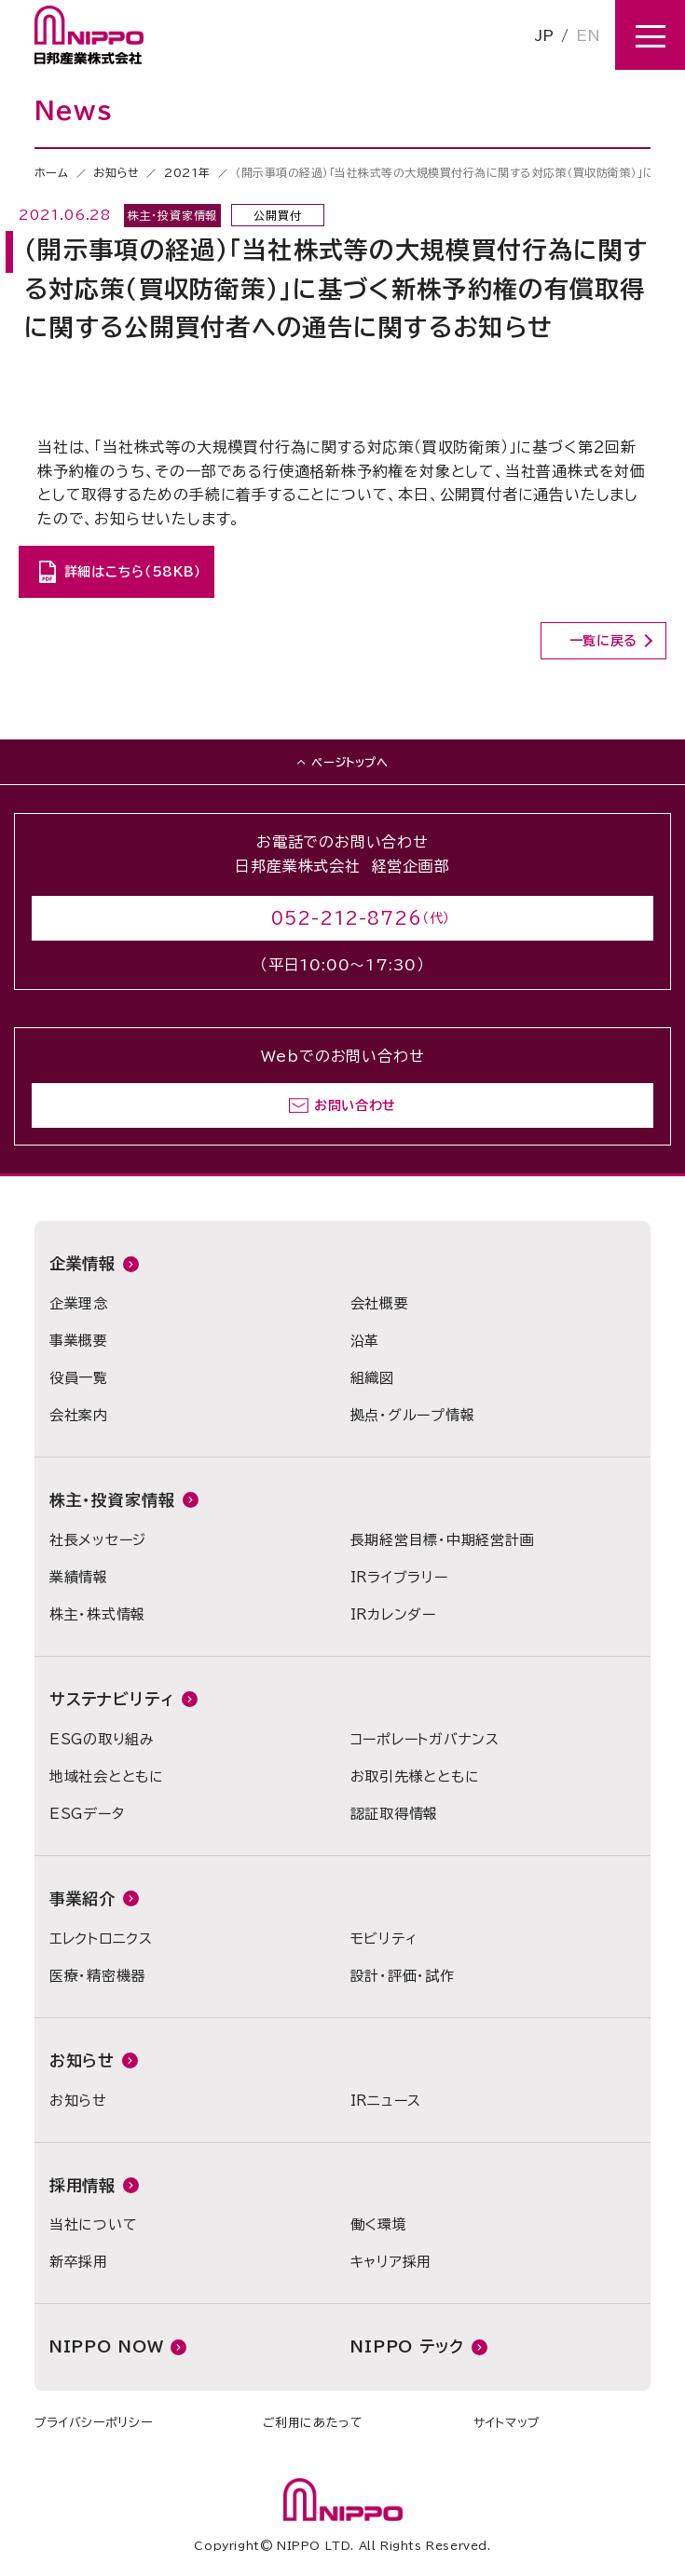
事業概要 (78, 1341)
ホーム (51, 172)
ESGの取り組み (102, 1739)
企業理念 (78, 1303)
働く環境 (378, 2224)
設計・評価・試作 (402, 1976)
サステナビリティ (111, 1699)
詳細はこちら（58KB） (132, 571)
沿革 (365, 1341)
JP (544, 35)
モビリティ (384, 1939)
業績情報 (78, 1577)
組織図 (372, 1378)
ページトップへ (349, 761)
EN (588, 35)
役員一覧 (78, 1378)
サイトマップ (507, 2423)
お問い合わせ (355, 1105)
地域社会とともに (106, 1776)
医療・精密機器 (97, 1976)
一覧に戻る (603, 640)
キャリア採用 (391, 2262)
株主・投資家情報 (112, 1500)
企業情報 (82, 1263)
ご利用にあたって (313, 2423)
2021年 (187, 172)
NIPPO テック (407, 2346)
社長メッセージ (97, 1540)
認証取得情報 (394, 1814)
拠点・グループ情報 (412, 1415)
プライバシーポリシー (93, 2423)
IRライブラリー (399, 1577)
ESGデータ (87, 1814)
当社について (93, 2224)
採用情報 (82, 2185)
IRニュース (386, 2101)
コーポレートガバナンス (425, 1739)
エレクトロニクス (101, 1939)
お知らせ (116, 172)
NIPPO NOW (106, 2346)
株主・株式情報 (97, 1614)
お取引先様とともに (415, 1776)
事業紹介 (82, 1898)
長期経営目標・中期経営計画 (442, 1540)
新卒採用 (78, 2262)
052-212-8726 (346, 918)
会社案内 (78, 1415)
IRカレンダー (393, 1614)
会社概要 (379, 1303)
